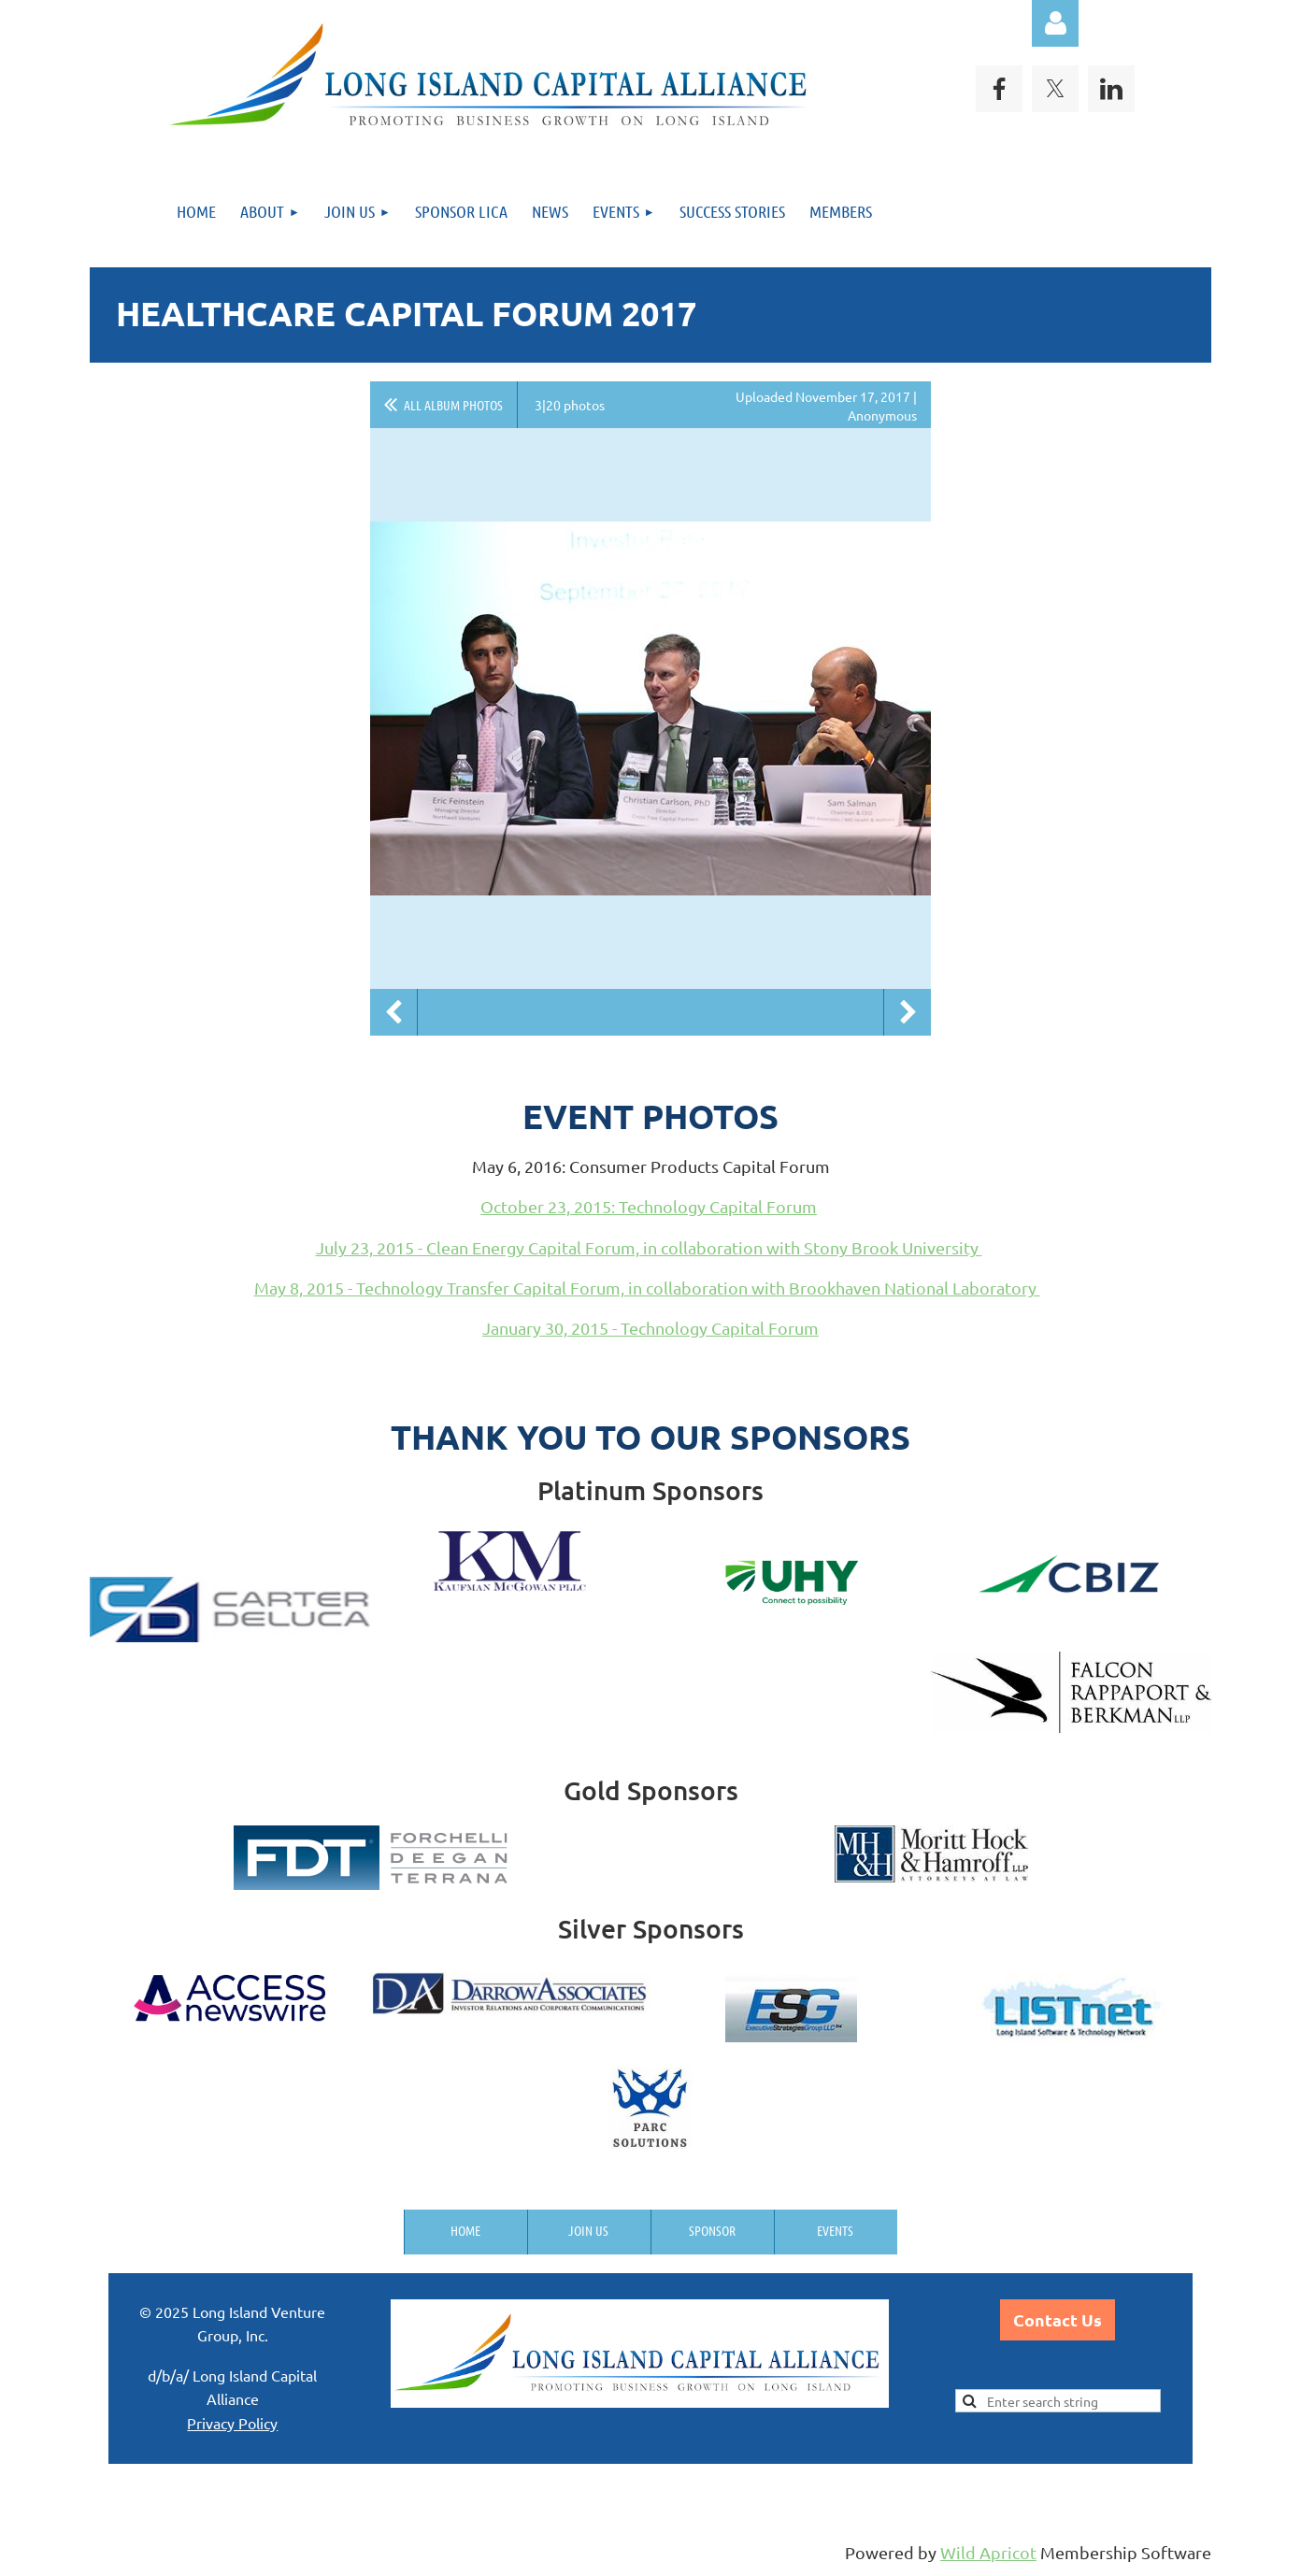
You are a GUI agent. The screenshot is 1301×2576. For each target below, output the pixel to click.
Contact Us (1057, 2319)
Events (835, 2230)
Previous (393, 1012)
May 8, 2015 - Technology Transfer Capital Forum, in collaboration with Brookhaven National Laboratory (647, 1287)
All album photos (453, 404)
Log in (1055, 23)
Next (907, 1012)
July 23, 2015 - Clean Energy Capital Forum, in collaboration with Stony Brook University (649, 1247)
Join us (588, 2230)
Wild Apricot (988, 2552)
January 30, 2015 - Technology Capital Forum (650, 1328)
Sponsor (712, 2230)
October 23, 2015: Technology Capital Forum (648, 1206)
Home (465, 2230)
